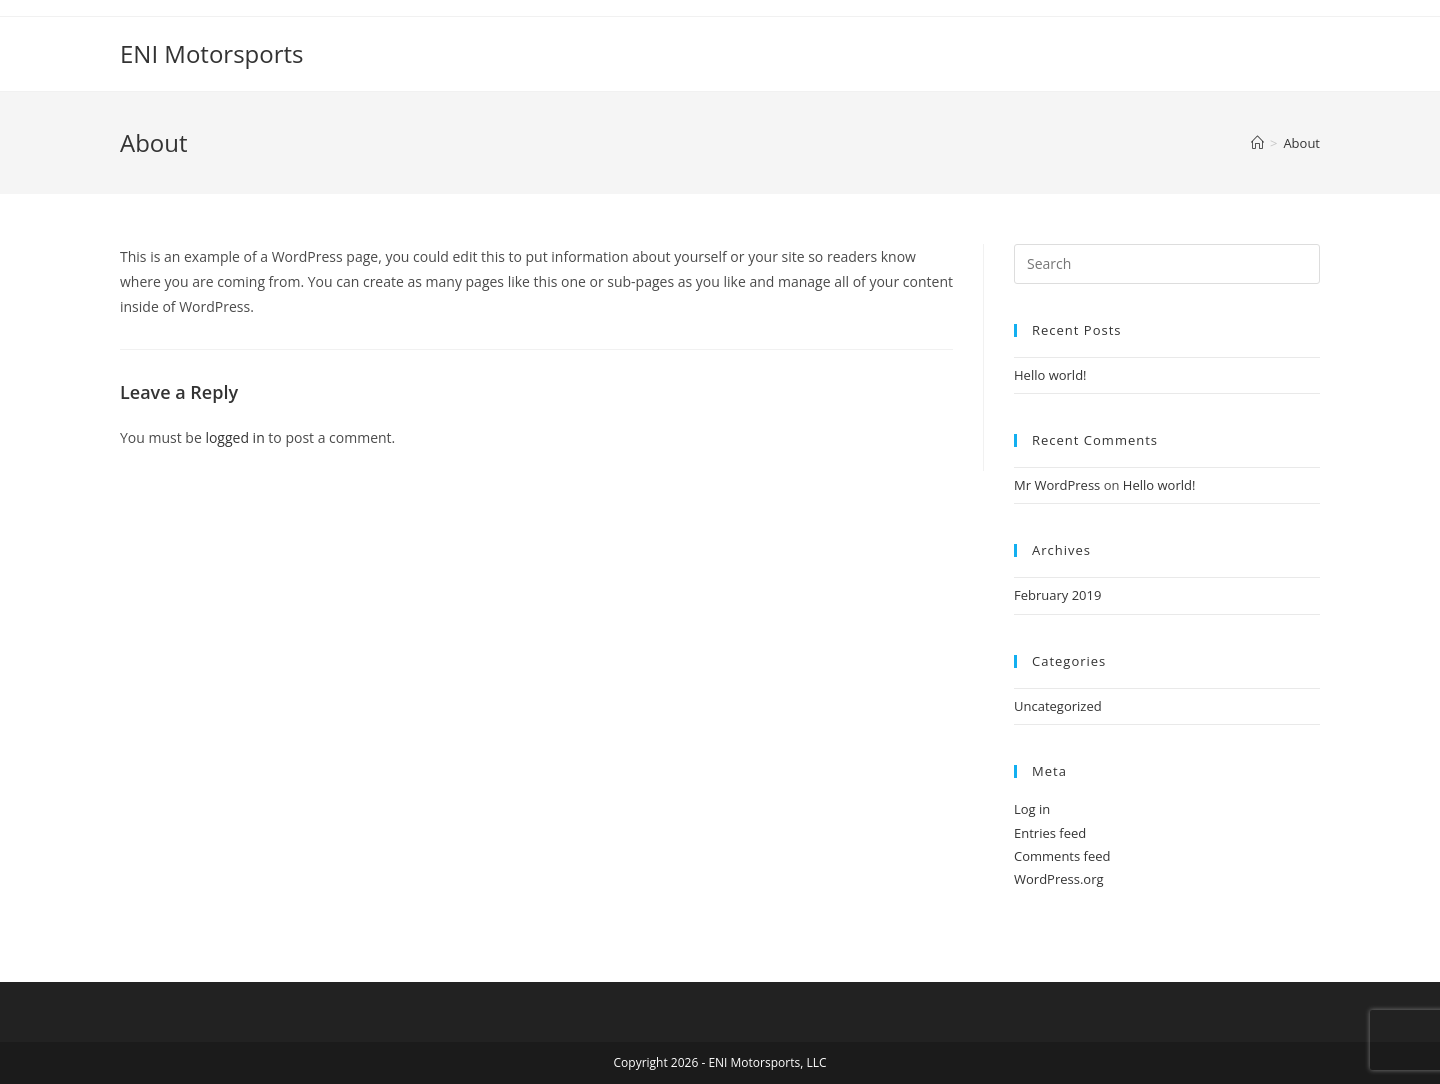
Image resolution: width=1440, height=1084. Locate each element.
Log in (1032, 809)
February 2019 (1057, 595)
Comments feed (1062, 856)
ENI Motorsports (212, 53)
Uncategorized (1058, 706)
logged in (234, 437)
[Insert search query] (1167, 264)
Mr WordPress (1057, 485)
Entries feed (1050, 833)
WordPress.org (1059, 879)
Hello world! (1050, 375)
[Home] (1257, 143)
